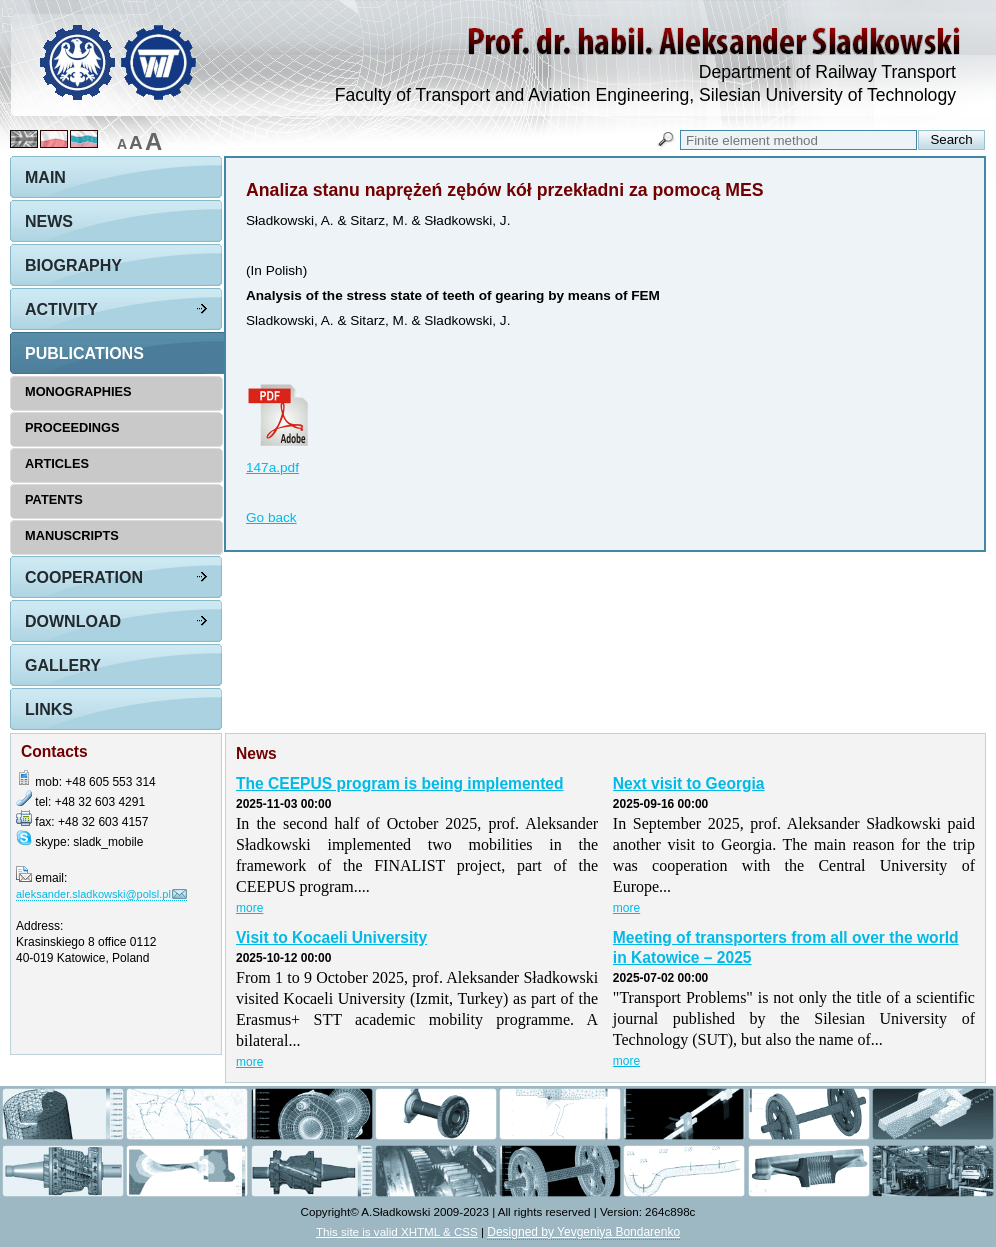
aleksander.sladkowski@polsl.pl (93, 894)
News (49, 221)
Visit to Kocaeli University (331, 937)
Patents (54, 499)
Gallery (63, 665)
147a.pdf (272, 467)
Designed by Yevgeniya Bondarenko (583, 1232)
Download (73, 621)
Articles (57, 463)
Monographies (78, 391)
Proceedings (72, 427)
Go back (271, 517)
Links (49, 709)
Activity (61, 309)
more (249, 908)
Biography (73, 265)
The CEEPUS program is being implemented (400, 783)
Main (45, 177)
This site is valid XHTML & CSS (397, 1231)
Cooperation (84, 577)
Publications (84, 353)
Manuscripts (72, 535)
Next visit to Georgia (689, 783)
